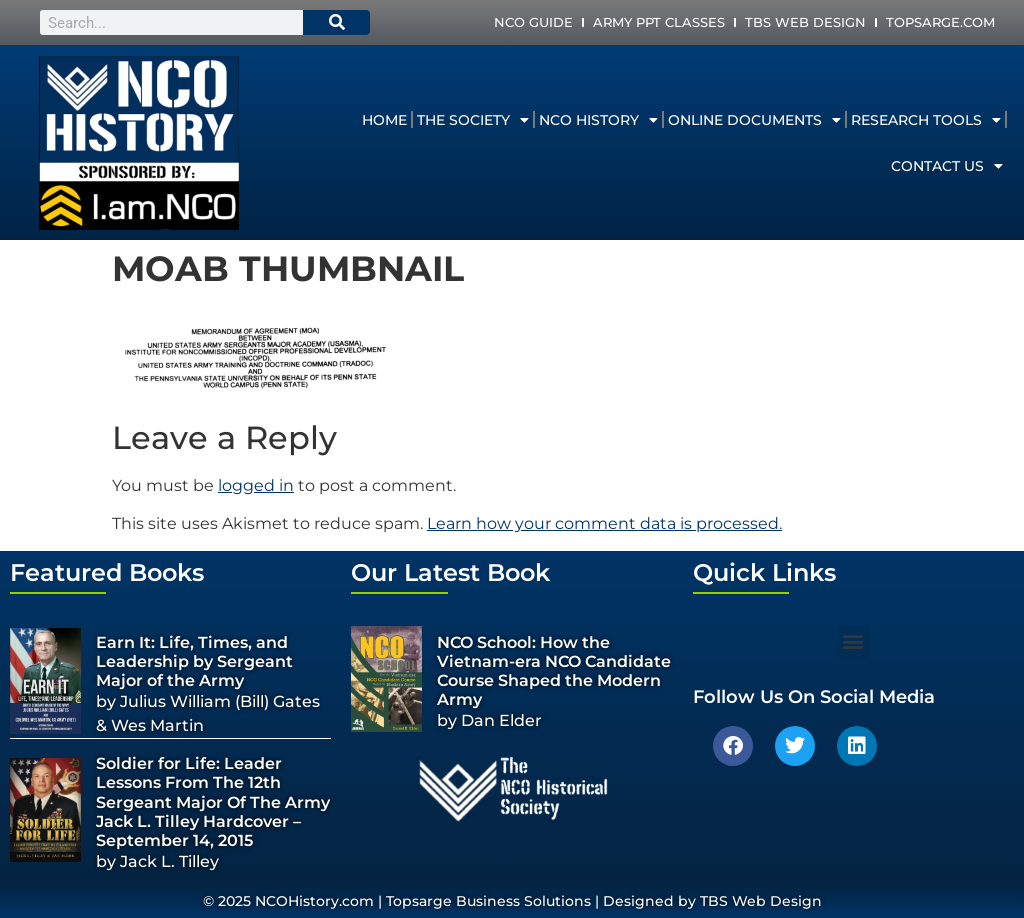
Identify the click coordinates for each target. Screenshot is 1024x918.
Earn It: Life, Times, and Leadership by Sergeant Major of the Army (194, 661)
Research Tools (926, 120)
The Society (473, 120)
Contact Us (947, 166)
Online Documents (754, 120)
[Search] (337, 22)
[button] (853, 641)
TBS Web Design (805, 22)
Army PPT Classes (659, 22)
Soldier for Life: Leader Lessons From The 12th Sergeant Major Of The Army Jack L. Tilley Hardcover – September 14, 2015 (213, 802)
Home (384, 120)
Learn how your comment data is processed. (604, 523)
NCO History (598, 120)
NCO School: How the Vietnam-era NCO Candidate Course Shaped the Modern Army (554, 671)
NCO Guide (533, 22)
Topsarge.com (940, 22)
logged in (256, 485)
